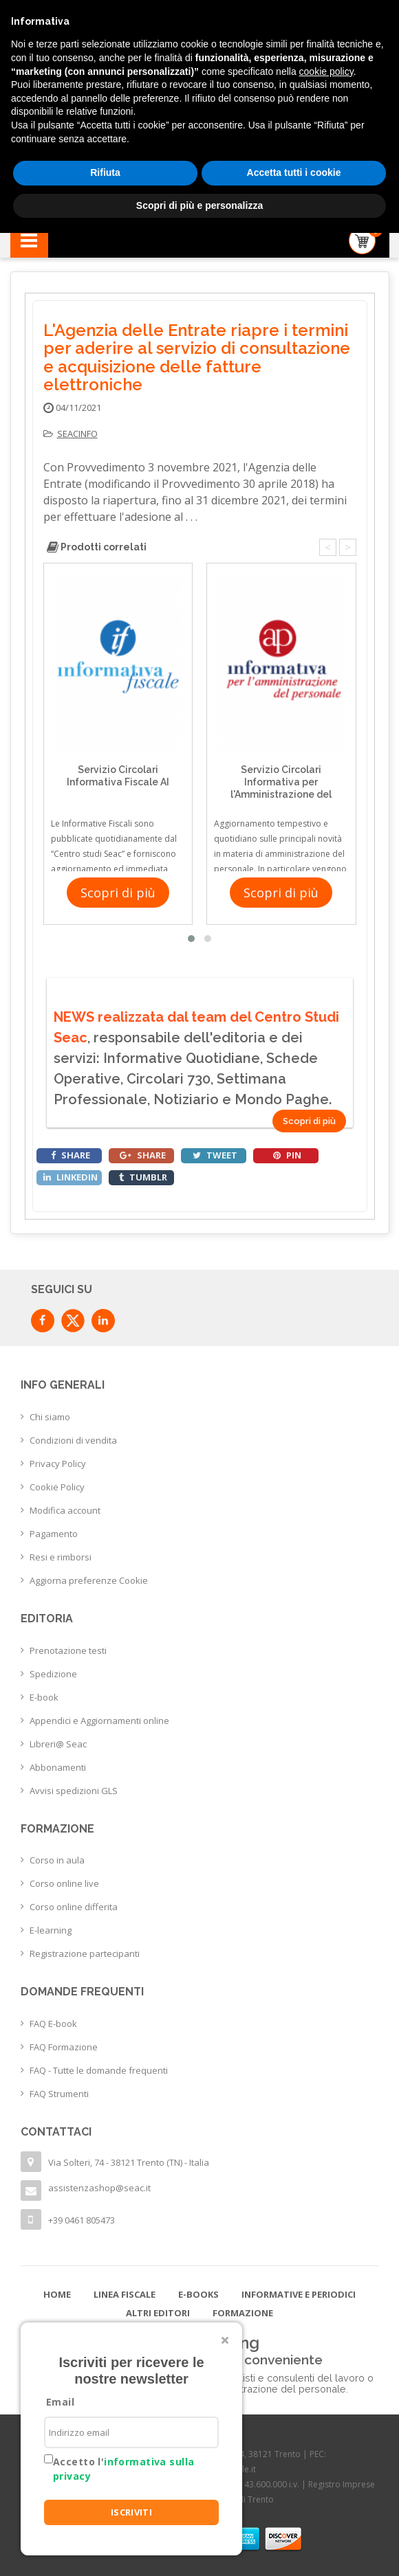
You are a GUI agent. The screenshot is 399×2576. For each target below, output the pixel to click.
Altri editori (158, 2313)
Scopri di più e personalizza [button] (199, 205)
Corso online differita (74, 1907)
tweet (215, 1155)
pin (287, 1155)
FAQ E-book (53, 2023)
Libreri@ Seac (58, 1744)
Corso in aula (57, 1860)
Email (60, 2401)
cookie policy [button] (326, 71)
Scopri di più (117, 892)
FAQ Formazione (64, 2047)
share (70, 1155)
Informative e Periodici (298, 2294)
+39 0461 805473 (81, 2220)
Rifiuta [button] (105, 172)
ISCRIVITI (132, 2512)
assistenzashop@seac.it (99, 2188)
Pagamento (54, 1533)
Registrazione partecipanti (85, 1953)
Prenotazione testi (68, 1650)
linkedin (70, 1177)
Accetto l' (123, 2469)
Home (57, 2294)
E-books (198, 2294)
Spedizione (53, 1674)
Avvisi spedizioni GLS (74, 1790)
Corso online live (64, 1883)
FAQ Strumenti (59, 2093)
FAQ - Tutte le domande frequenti (99, 2070)
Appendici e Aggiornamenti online (99, 1720)
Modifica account (65, 1510)
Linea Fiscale (124, 2294)
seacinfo (77, 433)
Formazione (243, 2313)
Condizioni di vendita (73, 1440)
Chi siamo (50, 1417)
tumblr (143, 1177)
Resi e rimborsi (60, 1557)
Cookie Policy (57, 1487)
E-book (44, 1697)
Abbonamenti (58, 1767)
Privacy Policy (58, 1463)
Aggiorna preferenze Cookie (89, 1580)
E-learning (51, 1930)
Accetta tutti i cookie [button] (294, 172)
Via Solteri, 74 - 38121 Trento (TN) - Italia (128, 2162)
